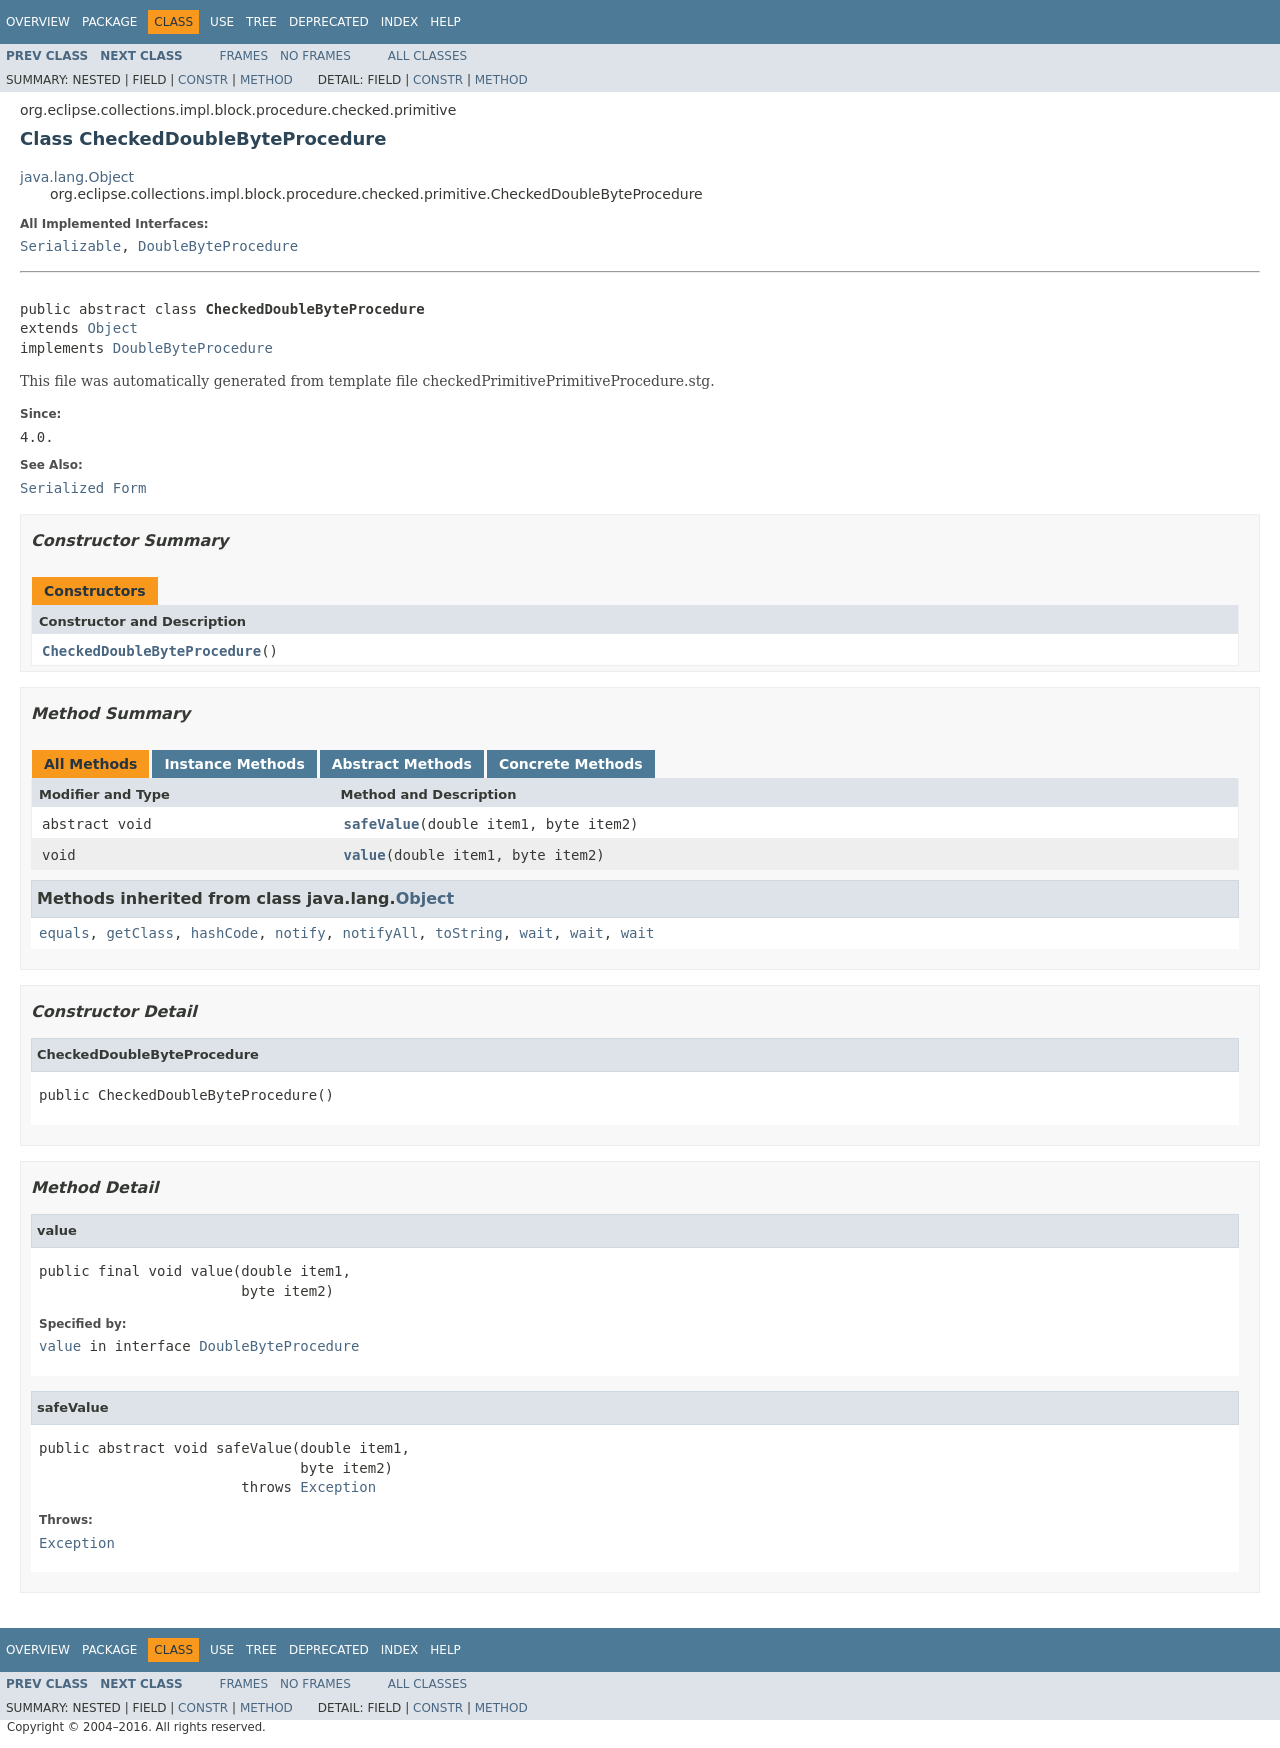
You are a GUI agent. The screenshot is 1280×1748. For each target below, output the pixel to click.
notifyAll (380, 933)
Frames (244, 56)
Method (266, 80)
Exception (338, 1487)
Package (109, 22)
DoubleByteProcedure (218, 246)
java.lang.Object (77, 177)
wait (536, 933)
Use (222, 22)
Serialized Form (83, 488)
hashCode (224, 933)
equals (64, 933)
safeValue (382, 824)
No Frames (315, 56)
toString (468, 933)
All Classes (427, 56)
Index (400, 22)
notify (300, 933)
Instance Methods (234, 764)
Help (445, 22)
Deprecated (329, 22)
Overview (38, 22)
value (365, 855)
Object (112, 328)
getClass (139, 933)
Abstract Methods (402, 764)
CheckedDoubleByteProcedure (151, 651)
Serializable (70, 246)
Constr (203, 80)
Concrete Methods (571, 764)
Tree (261, 22)
